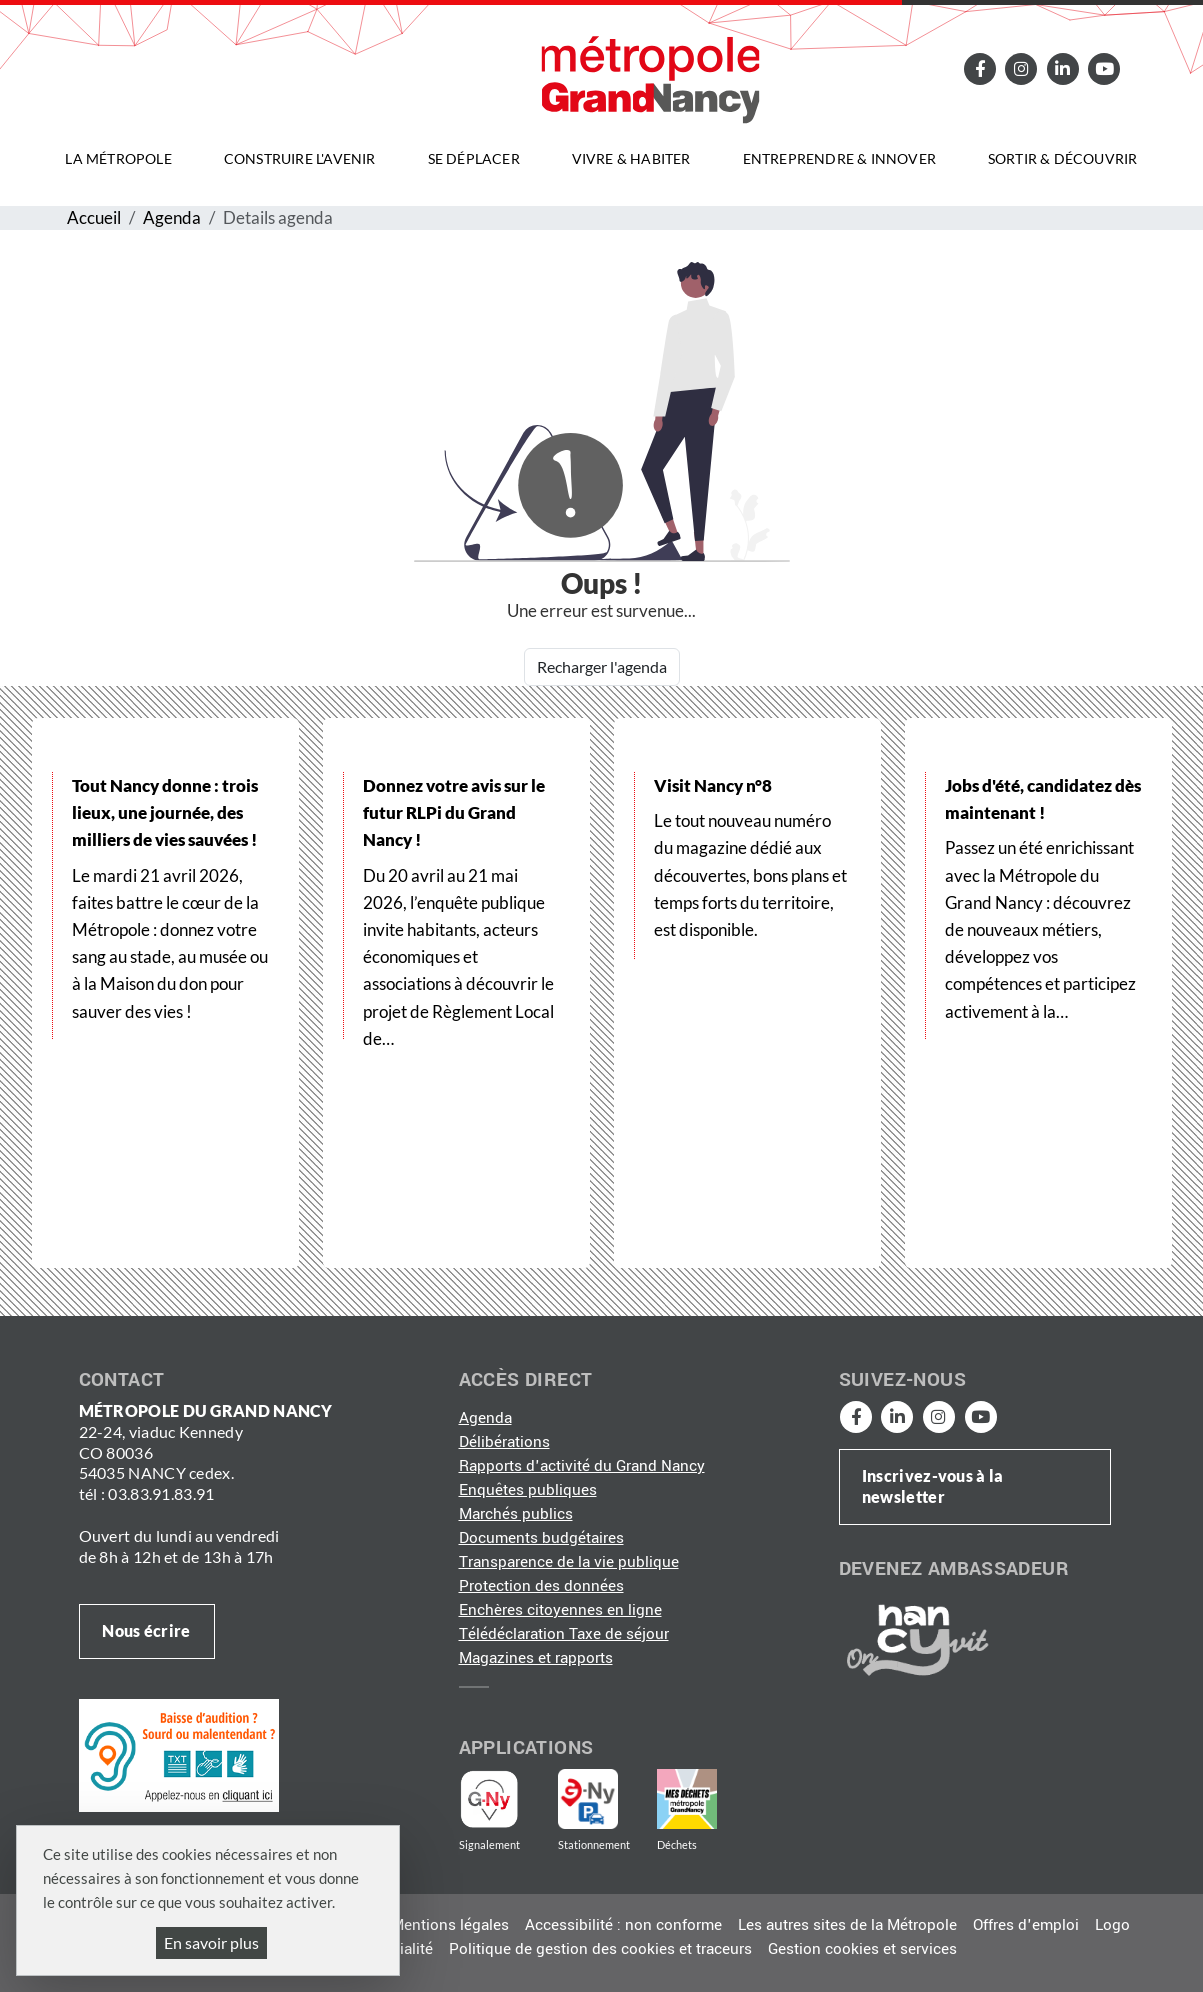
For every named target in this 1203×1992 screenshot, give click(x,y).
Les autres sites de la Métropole (847, 1925)
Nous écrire (146, 1630)
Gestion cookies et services (862, 1949)
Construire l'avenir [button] (300, 158)
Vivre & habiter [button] (631, 158)
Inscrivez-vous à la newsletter (933, 1486)
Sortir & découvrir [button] (1063, 158)
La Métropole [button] (118, 158)
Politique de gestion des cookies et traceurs (600, 1949)
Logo (1112, 1925)
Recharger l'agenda (602, 666)
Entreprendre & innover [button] (839, 158)
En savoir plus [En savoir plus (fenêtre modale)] (211, 1942)
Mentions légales (450, 1925)
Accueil (94, 217)
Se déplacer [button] (474, 158)
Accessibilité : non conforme (623, 1925)
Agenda (172, 217)
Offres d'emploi (1026, 1925)
